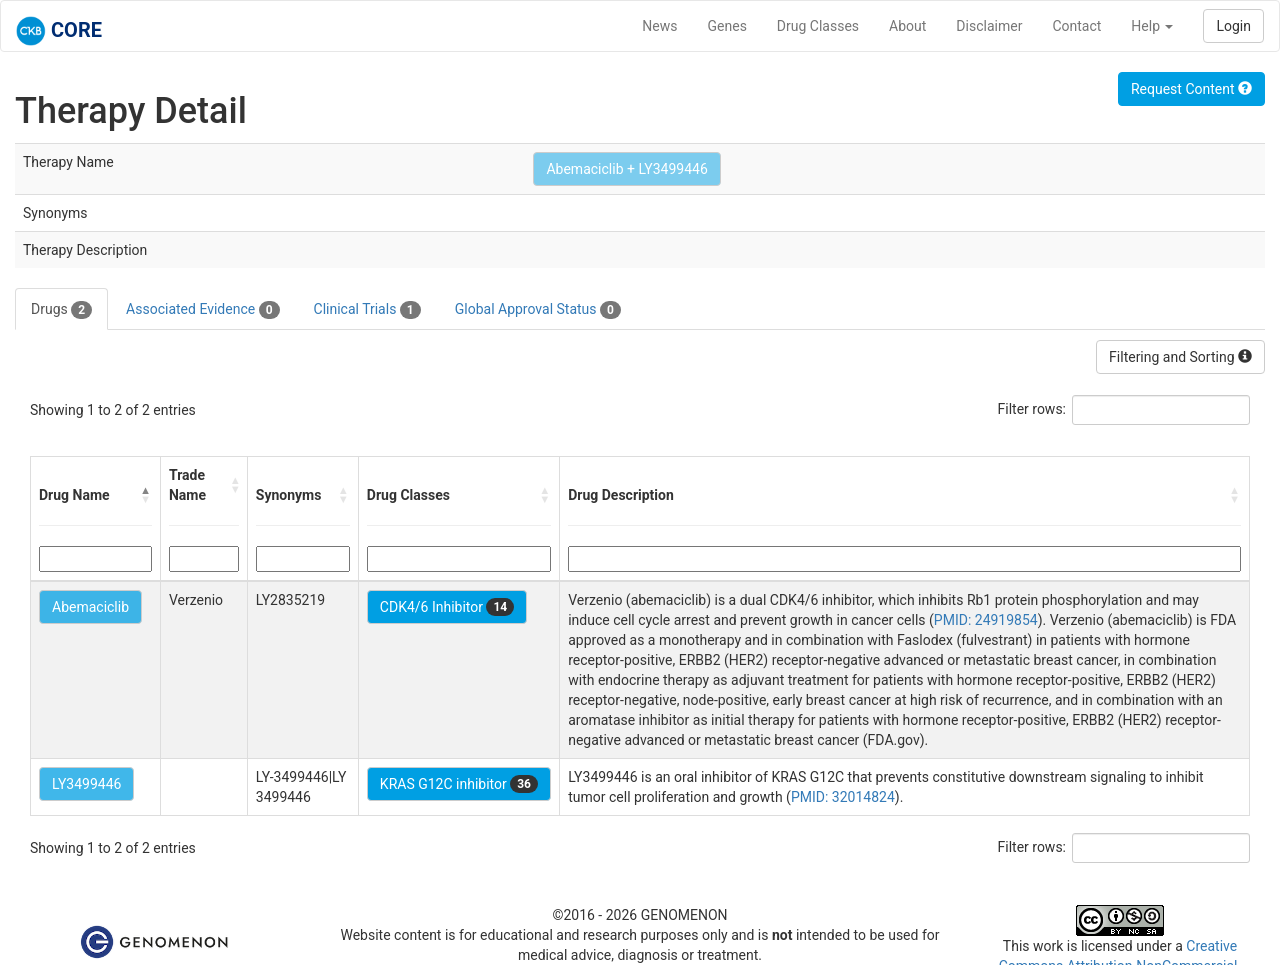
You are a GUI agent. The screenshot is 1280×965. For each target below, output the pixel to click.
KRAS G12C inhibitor (459, 784)
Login (1233, 26)
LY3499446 (86, 784)
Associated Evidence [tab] (202, 310)
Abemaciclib (90, 607)
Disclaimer (989, 26)
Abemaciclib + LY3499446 (626, 169)
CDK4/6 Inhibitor (447, 607)
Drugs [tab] (61, 310)
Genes (727, 26)
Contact (1076, 26)
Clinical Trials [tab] (367, 310)
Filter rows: (1032, 409)
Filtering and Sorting (1180, 357)
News (659, 26)
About (907, 26)
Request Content (1191, 89)
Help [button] (1152, 26)
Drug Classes (818, 26)
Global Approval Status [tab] (538, 310)
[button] (146, 495)
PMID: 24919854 (986, 620)
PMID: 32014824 (843, 797)
